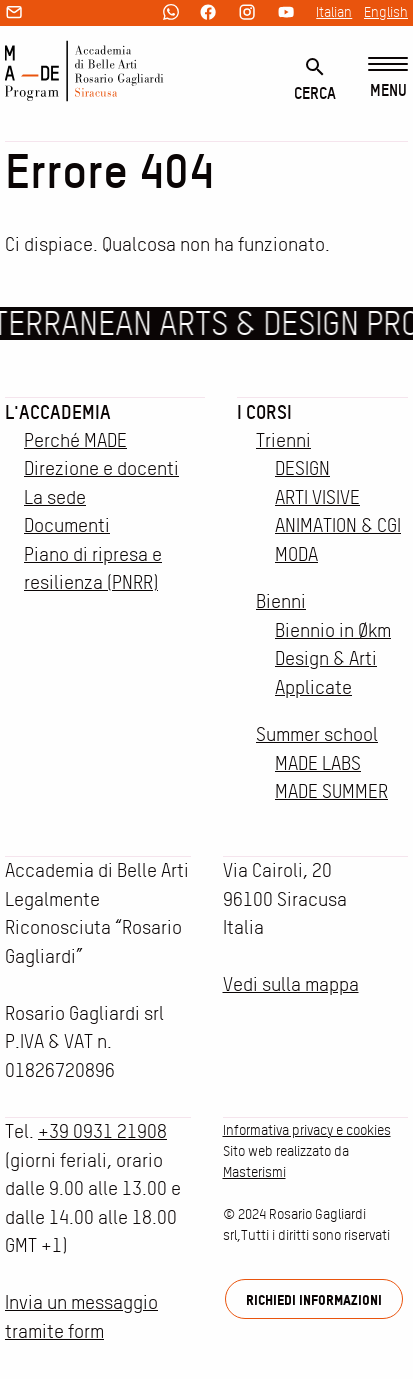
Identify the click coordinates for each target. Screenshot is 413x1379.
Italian (334, 12)
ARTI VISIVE (317, 497)
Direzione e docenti (101, 468)
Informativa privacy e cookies (307, 1130)
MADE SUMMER (331, 791)
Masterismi (254, 1172)
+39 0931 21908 (102, 1131)
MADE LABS (318, 763)
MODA (296, 554)
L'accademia (58, 412)
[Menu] (388, 78)
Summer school (317, 734)
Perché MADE (75, 440)
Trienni (283, 440)
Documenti (67, 525)
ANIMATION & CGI (338, 525)
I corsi (264, 412)
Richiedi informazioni (314, 1299)
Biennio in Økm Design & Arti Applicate (333, 659)
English (386, 12)
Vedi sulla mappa (291, 984)
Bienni (281, 601)
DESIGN (302, 468)
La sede (55, 497)
